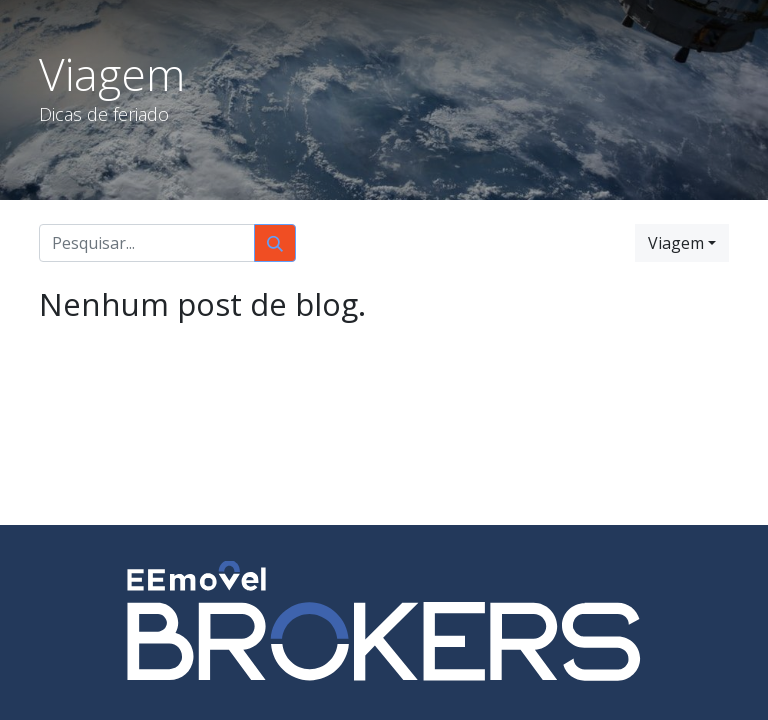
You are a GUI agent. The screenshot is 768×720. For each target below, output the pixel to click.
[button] (682, 243)
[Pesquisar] (275, 243)
